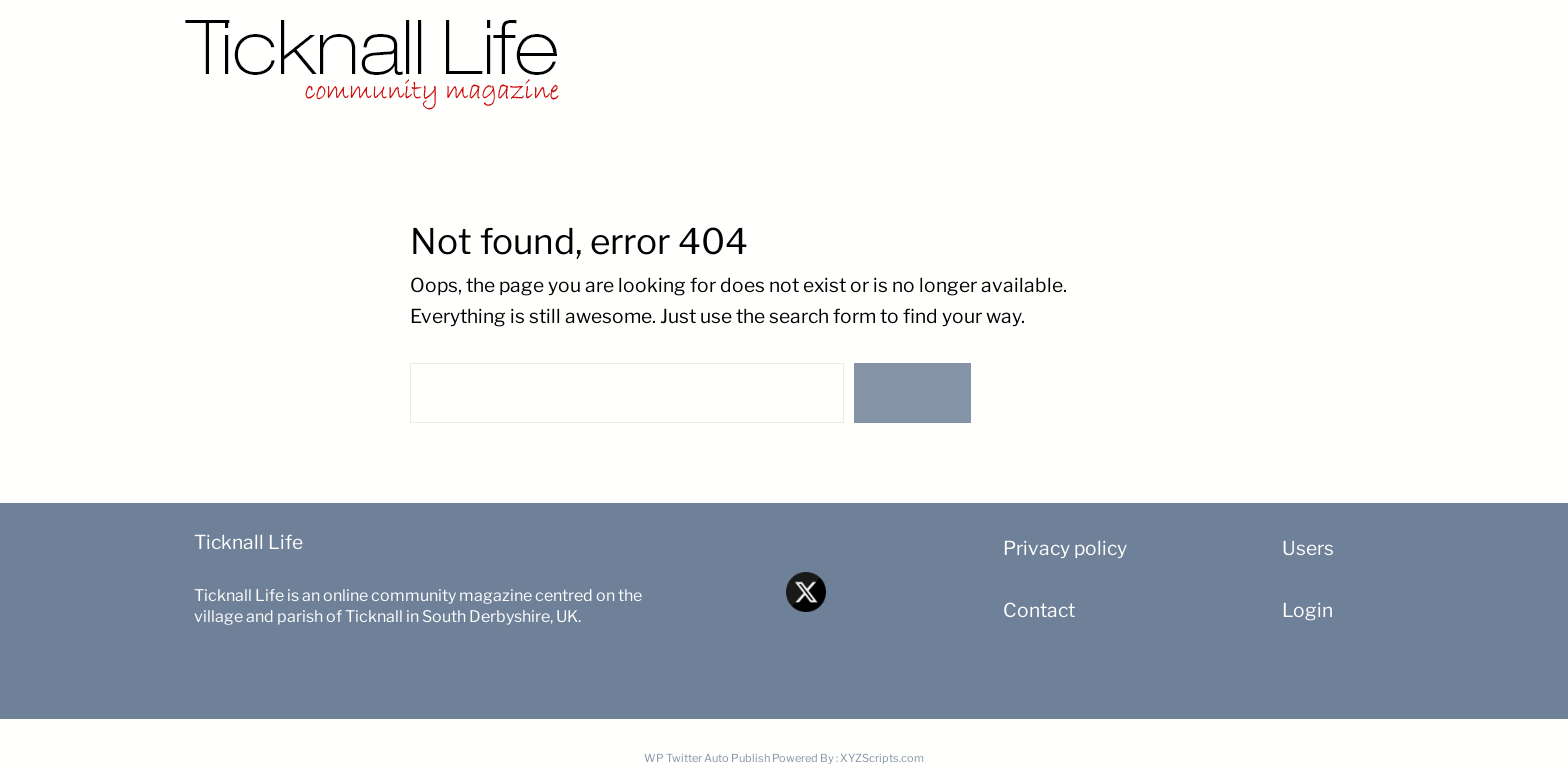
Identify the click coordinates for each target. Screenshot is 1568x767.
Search (912, 393)
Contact (1039, 610)
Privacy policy (1065, 548)
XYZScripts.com (882, 758)
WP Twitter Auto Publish (707, 758)
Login (1307, 610)
